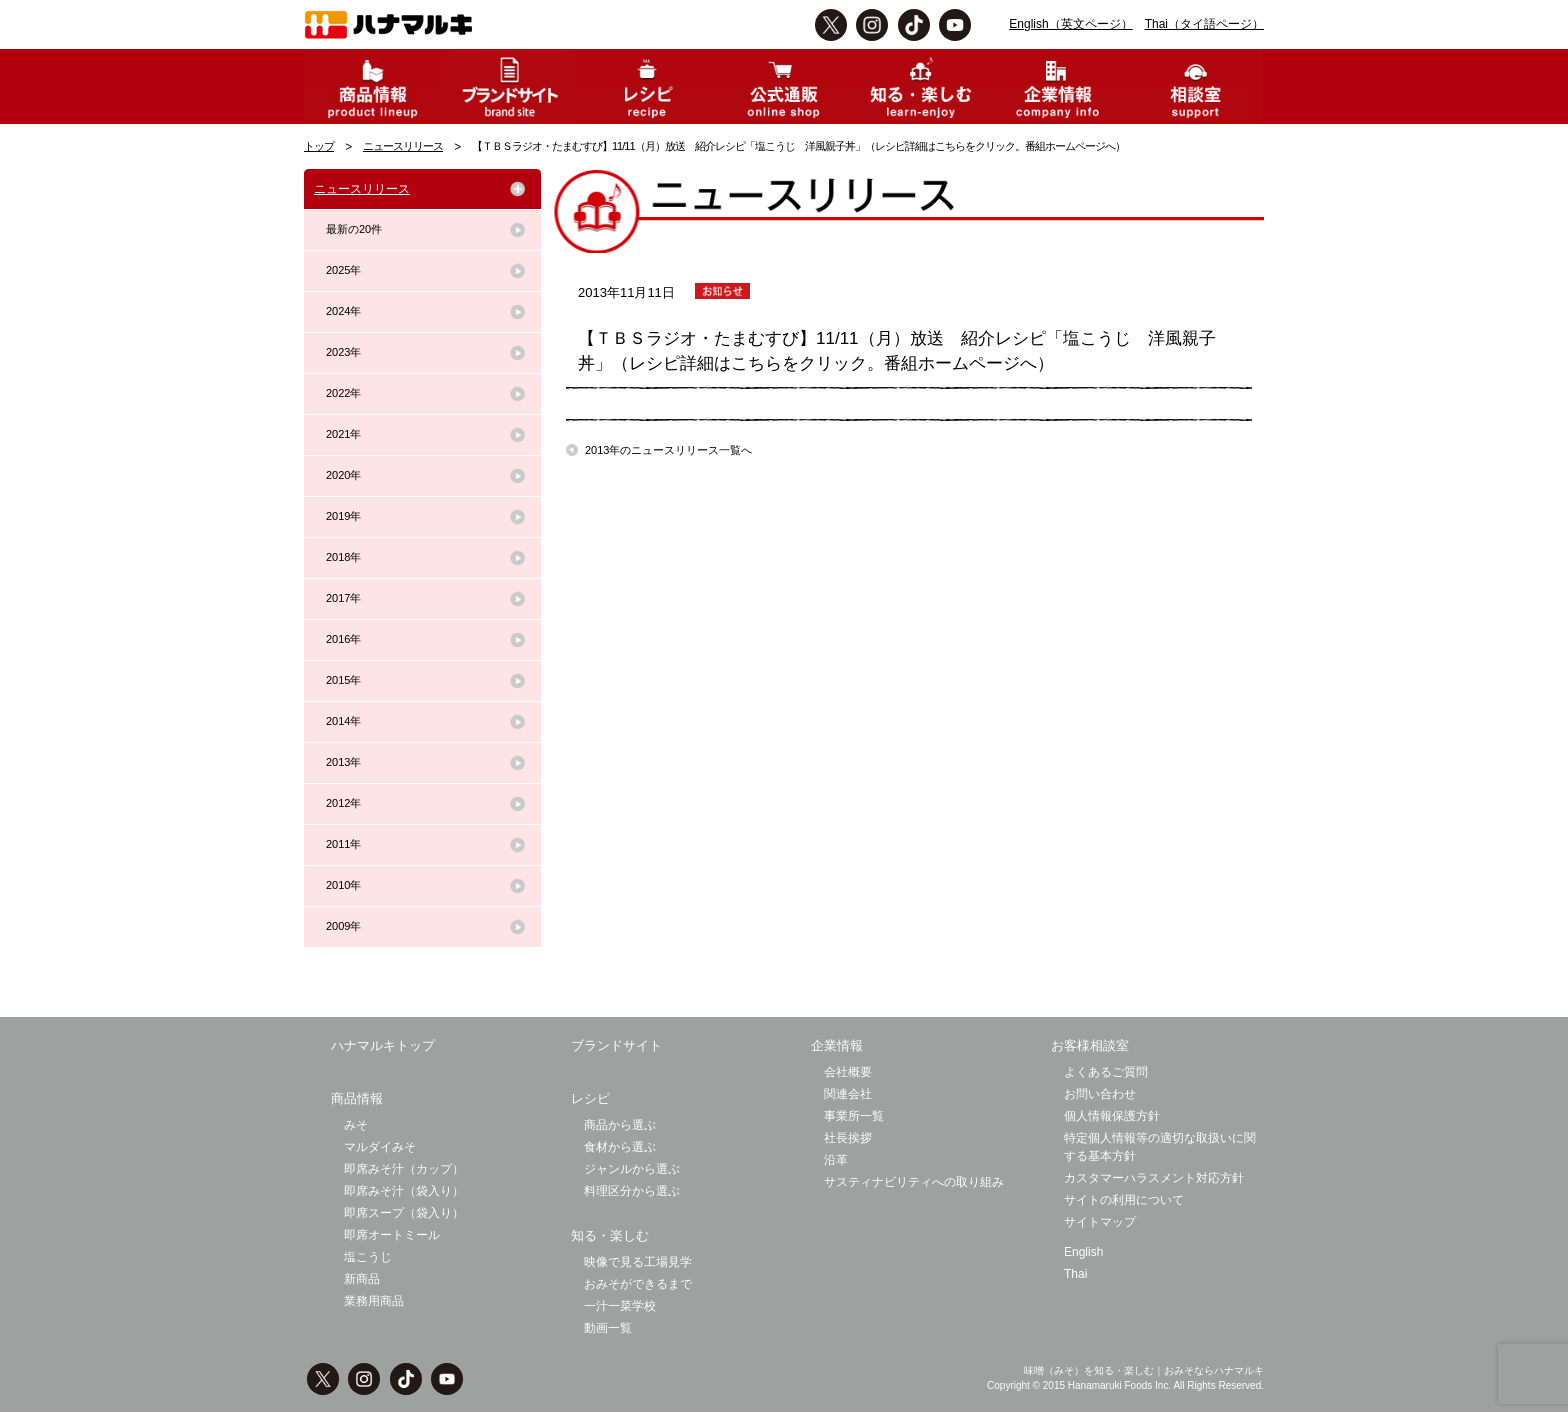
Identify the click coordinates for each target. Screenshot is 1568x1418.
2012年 (343, 803)
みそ (356, 1125)
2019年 (343, 516)
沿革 (836, 1160)
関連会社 (848, 1094)
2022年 (343, 393)
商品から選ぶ (620, 1125)
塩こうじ (368, 1257)
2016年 (343, 639)
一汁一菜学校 (620, 1306)
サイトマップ (1100, 1222)
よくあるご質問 (1106, 1072)
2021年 (343, 434)
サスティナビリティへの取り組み (914, 1182)
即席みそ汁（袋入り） (404, 1191)
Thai (1075, 1274)
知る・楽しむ (610, 1235)
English (1083, 1252)
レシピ (590, 1098)
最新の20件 (354, 229)
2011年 (343, 844)
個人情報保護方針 (1112, 1116)
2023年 (343, 352)
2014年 (343, 721)
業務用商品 (374, 1301)
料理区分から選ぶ (632, 1191)
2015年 (343, 680)
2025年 (343, 270)
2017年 (343, 598)
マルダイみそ (380, 1147)
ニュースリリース (403, 146)
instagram (872, 25)
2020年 (343, 475)
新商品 (362, 1279)
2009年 (343, 926)
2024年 (343, 311)
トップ (319, 146)
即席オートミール (392, 1235)
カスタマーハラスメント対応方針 (1154, 1178)
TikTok (914, 25)
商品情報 (357, 1098)
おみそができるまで (638, 1284)
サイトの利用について (1124, 1200)
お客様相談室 (1090, 1045)
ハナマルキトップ (383, 1045)
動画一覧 (608, 1328)
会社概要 (848, 1072)
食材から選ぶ (620, 1147)
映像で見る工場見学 (638, 1262)
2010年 (343, 885)
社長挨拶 (848, 1138)
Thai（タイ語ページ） (1204, 24)
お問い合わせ (1100, 1094)
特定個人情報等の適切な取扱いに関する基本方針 (1160, 1147)
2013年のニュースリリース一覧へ (668, 450)
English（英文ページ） (1070, 24)
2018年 (343, 557)
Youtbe (955, 25)
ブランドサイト (616, 1045)
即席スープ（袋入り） (404, 1213)
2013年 (343, 762)
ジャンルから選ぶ (632, 1169)
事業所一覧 (854, 1116)
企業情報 (837, 1045)
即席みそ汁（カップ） (404, 1169)
